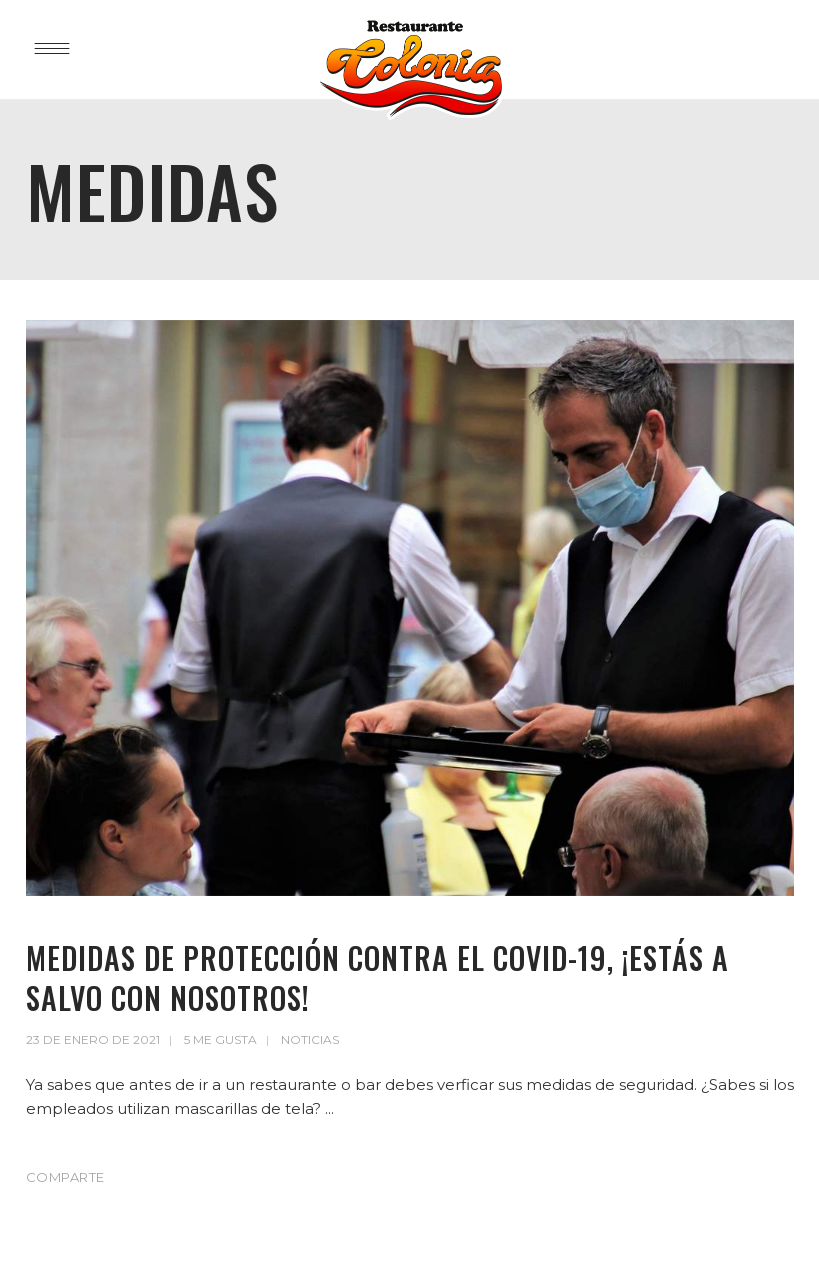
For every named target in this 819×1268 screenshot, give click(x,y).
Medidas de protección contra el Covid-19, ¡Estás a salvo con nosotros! (377, 977)
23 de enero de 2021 (93, 1039)
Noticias (310, 1039)
